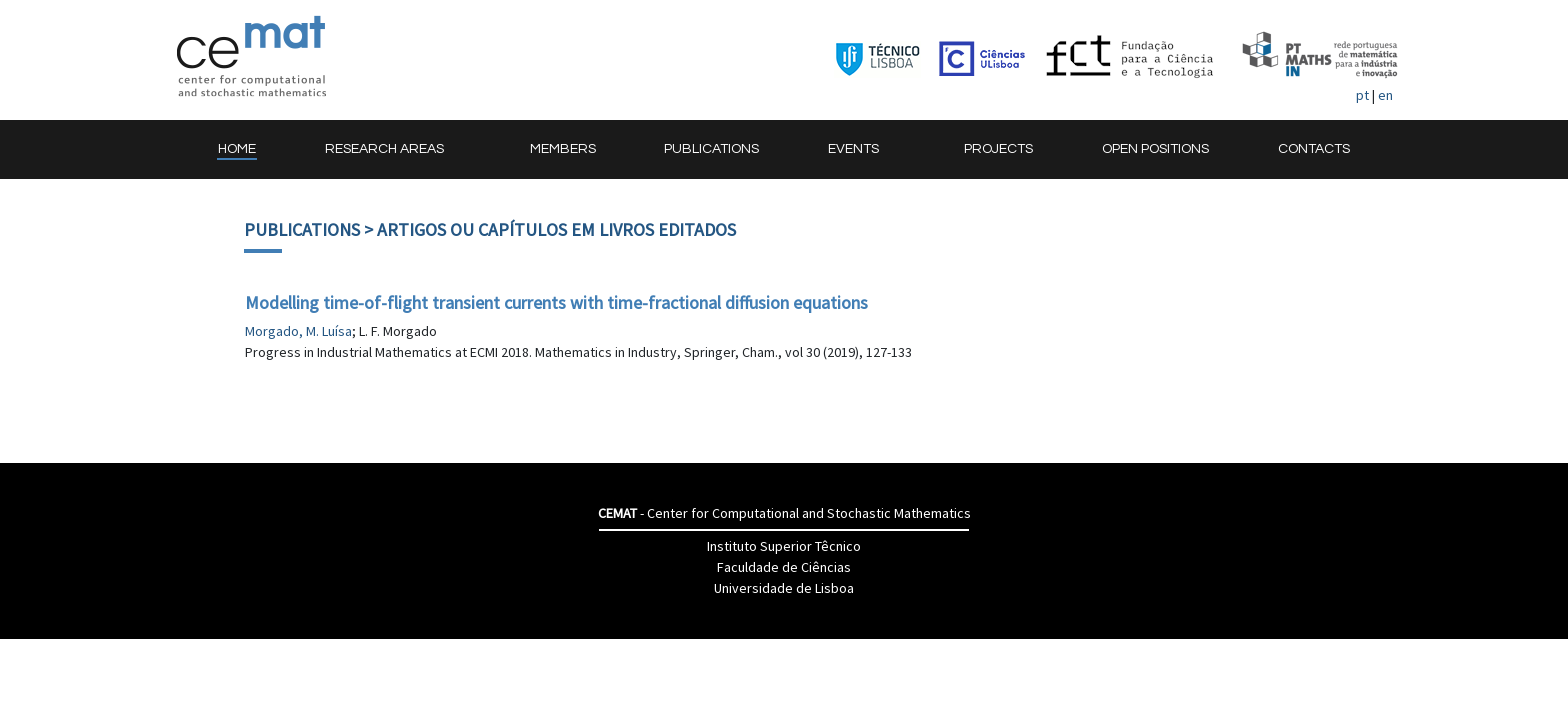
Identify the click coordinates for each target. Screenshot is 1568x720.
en (1385, 95)
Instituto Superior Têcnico (784, 546)
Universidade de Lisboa (784, 588)
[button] (393, 149)
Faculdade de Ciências (784, 567)
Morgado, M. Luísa (298, 331)
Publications (302, 229)
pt (1362, 95)
